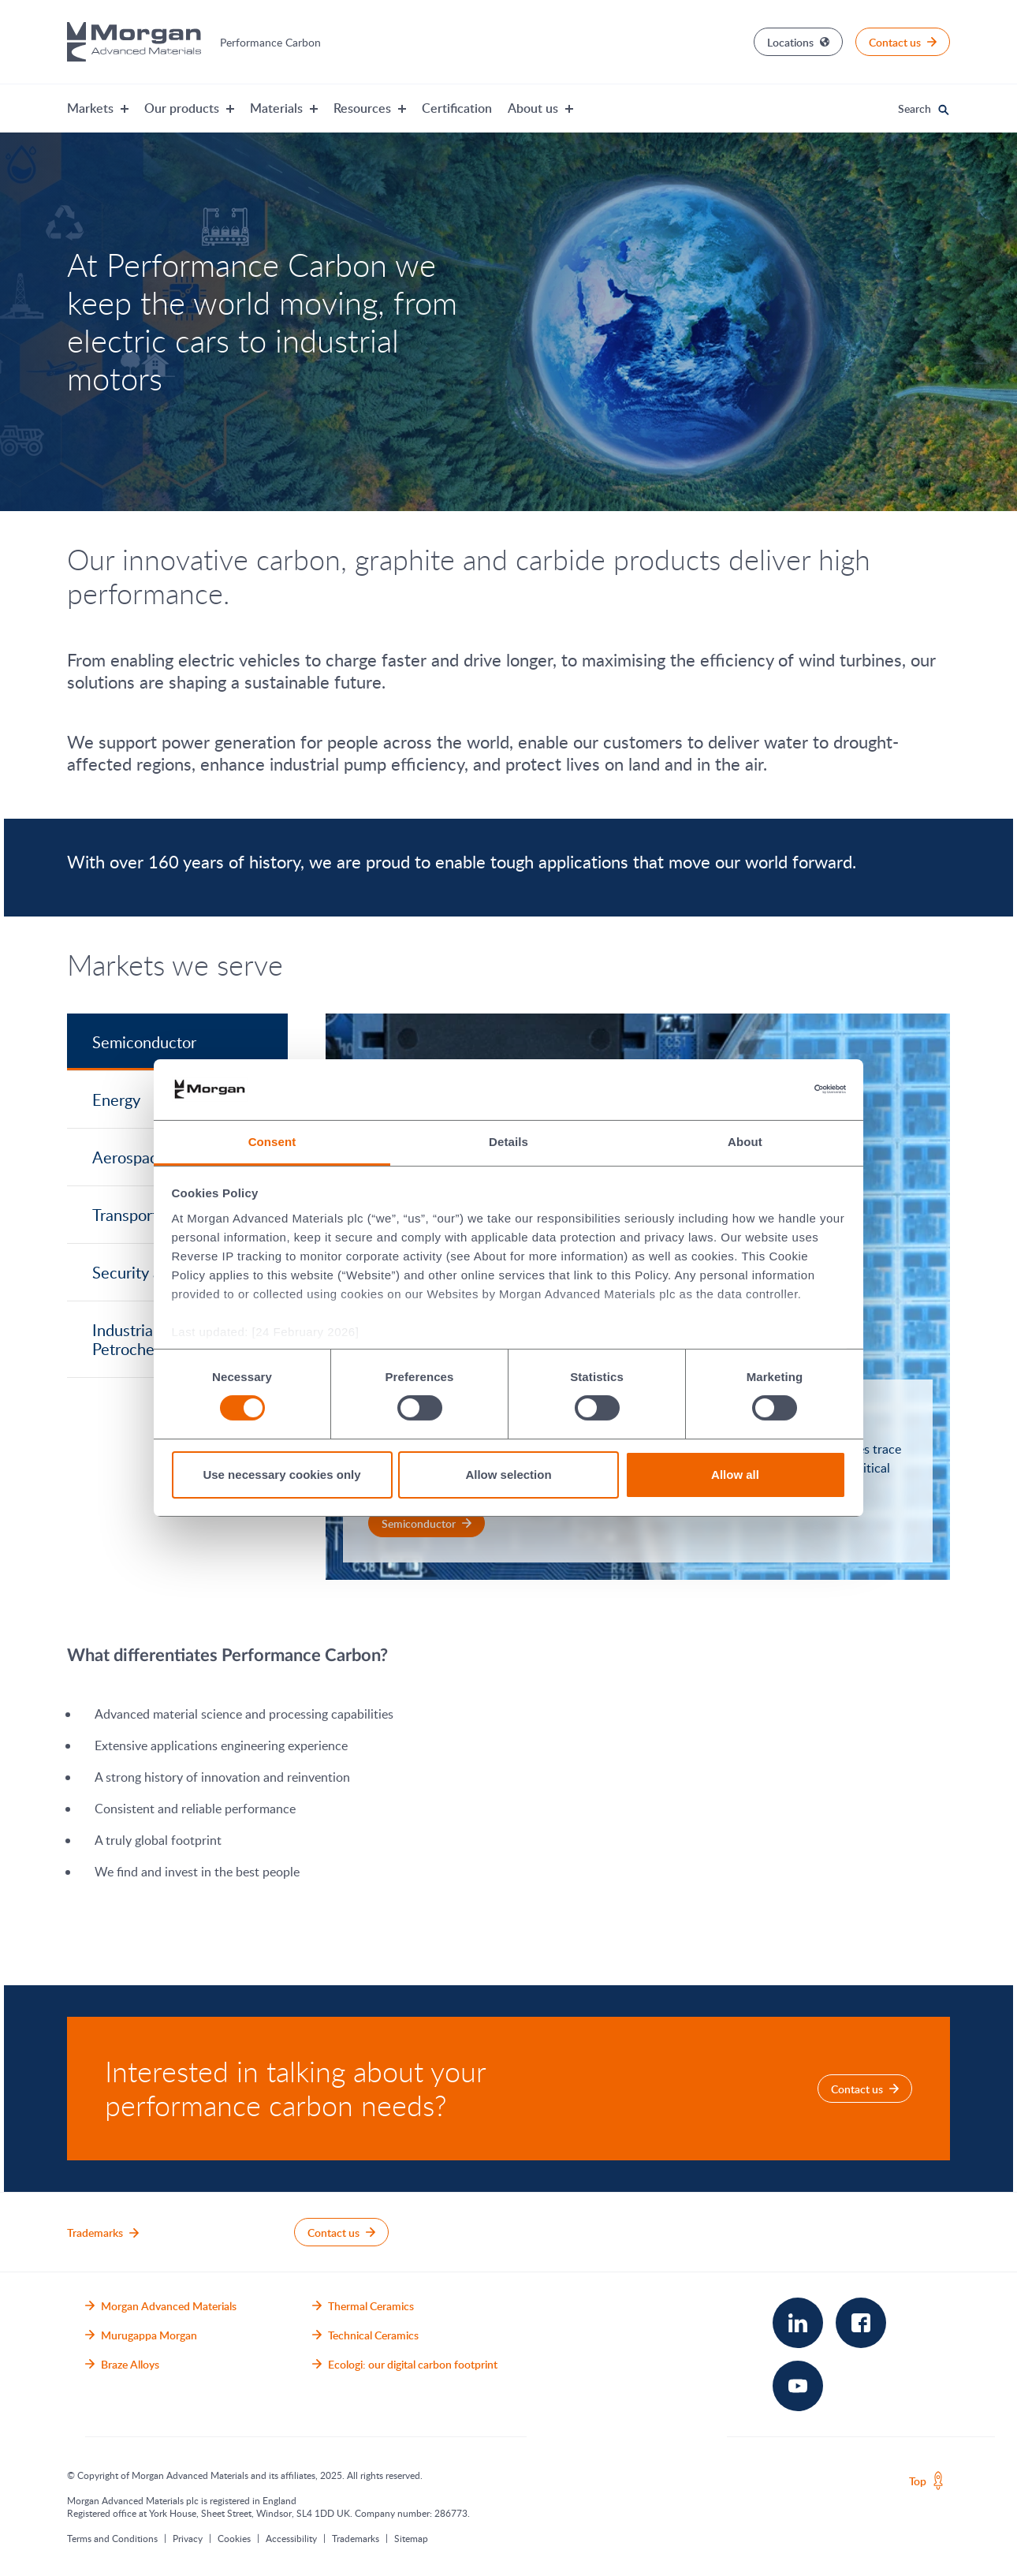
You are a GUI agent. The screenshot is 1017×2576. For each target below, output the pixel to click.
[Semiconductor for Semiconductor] (426, 1523)
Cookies (234, 2538)
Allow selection (508, 1474)
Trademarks (355, 2538)
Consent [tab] (272, 1141)
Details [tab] (508, 1141)
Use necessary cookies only (281, 1474)
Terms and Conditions (112, 2538)
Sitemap (411, 2538)
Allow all (735, 1474)
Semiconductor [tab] (144, 1042)
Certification (457, 108)
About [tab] (745, 1141)
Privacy (188, 2538)
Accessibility (291, 2538)
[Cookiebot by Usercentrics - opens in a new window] (777, 1089)
